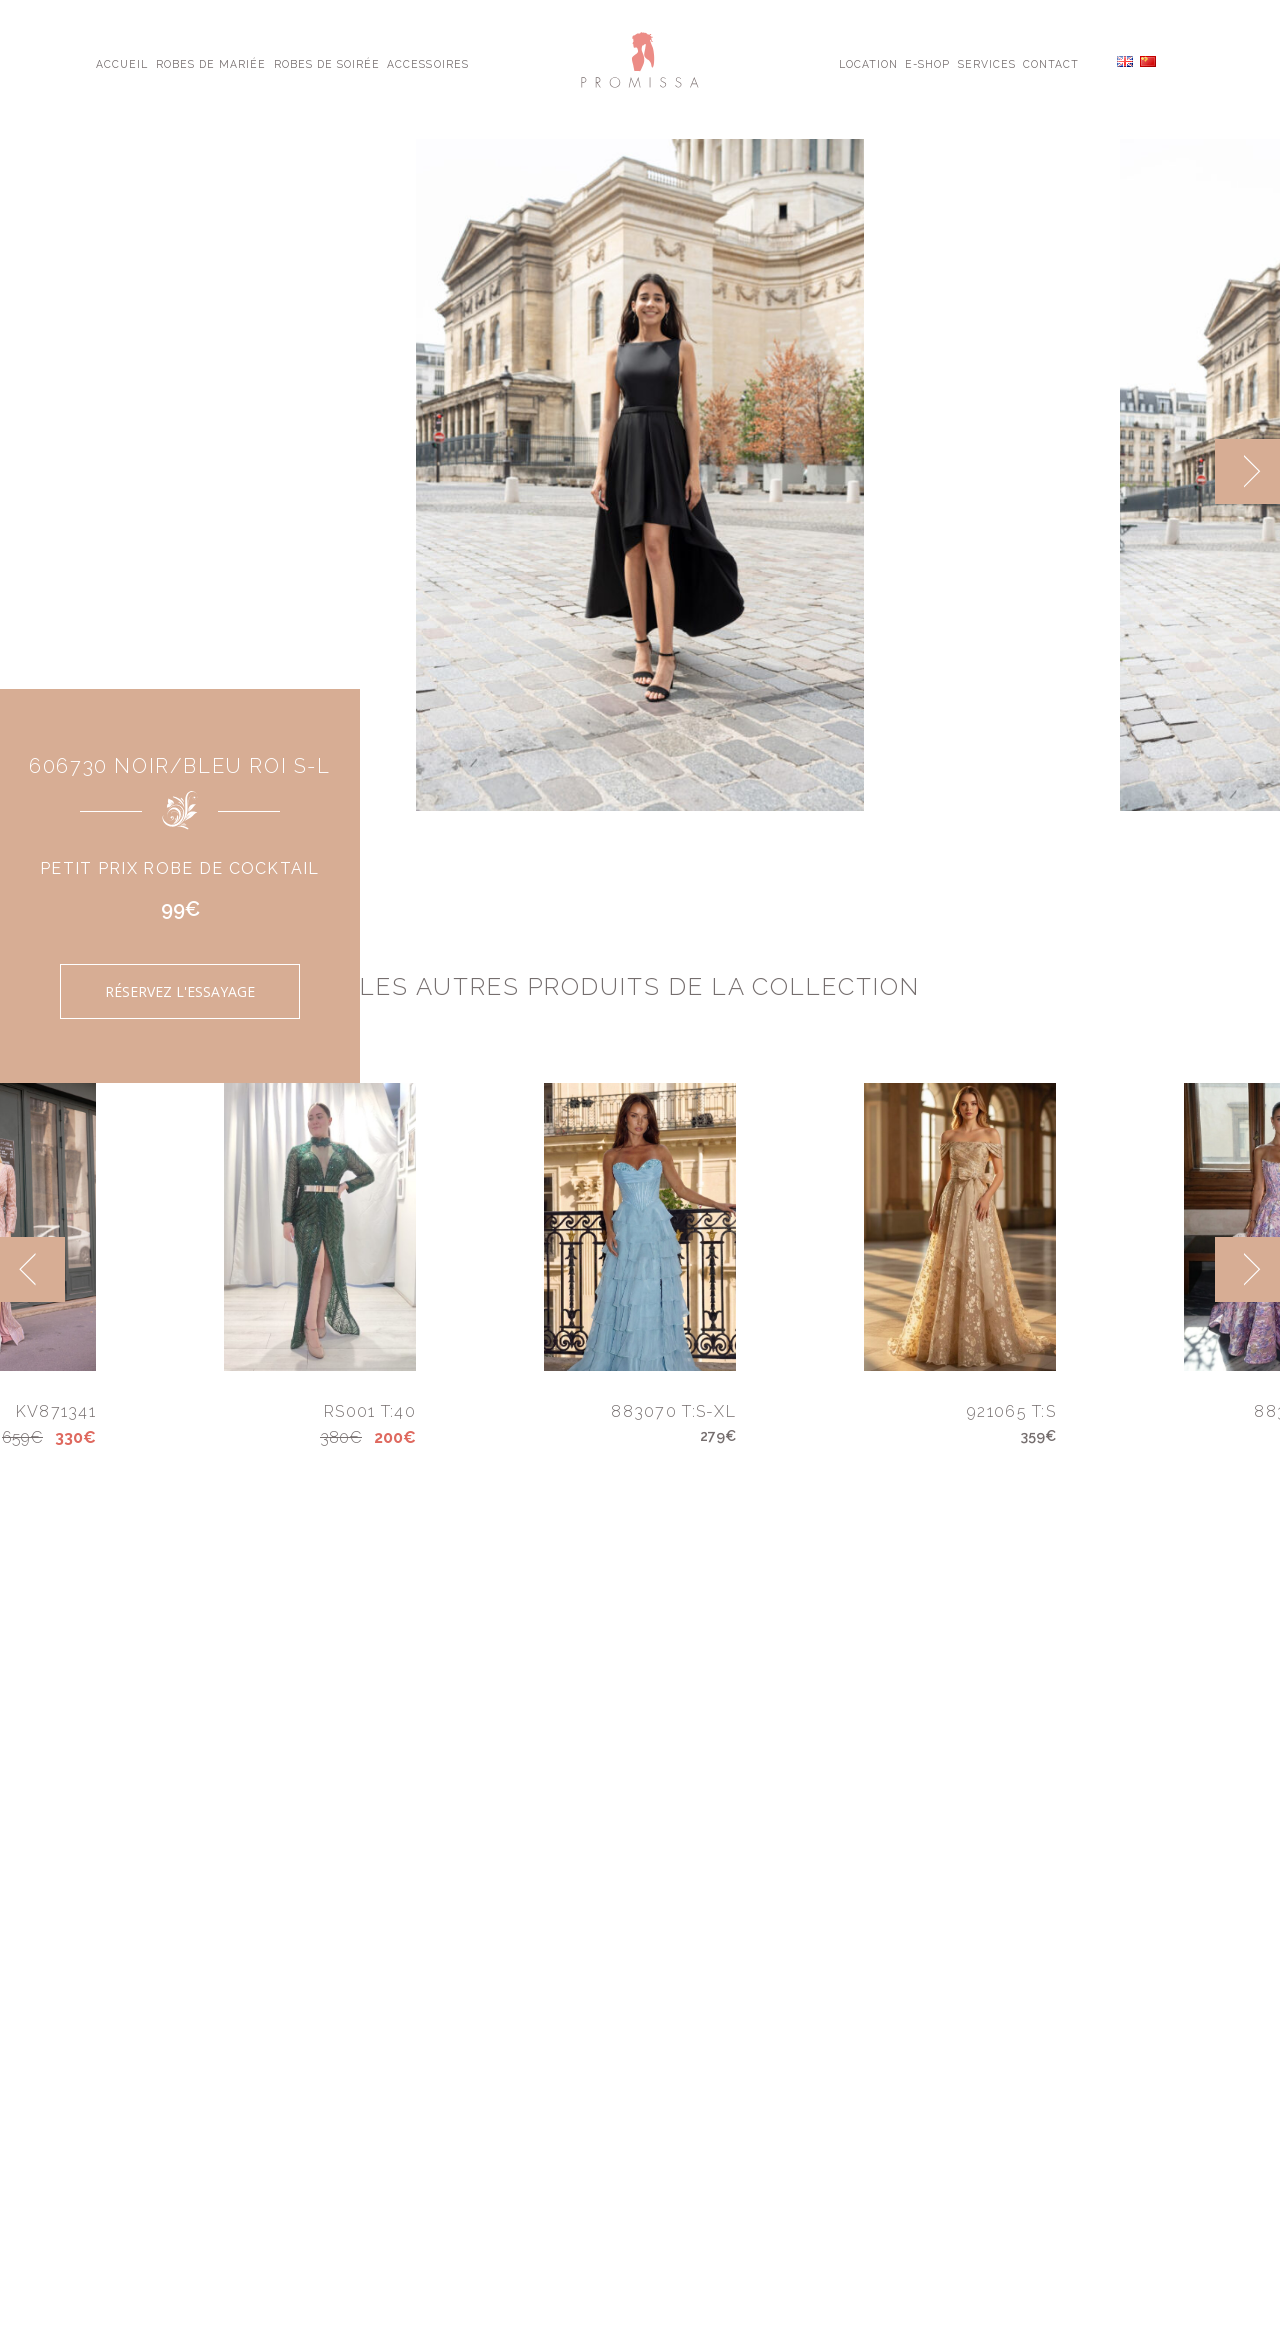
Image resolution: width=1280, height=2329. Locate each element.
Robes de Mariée (211, 63)
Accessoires (427, 63)
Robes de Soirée (327, 63)
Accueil (122, 63)
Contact (1051, 63)
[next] (1247, 471)
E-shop (927, 63)
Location (868, 63)
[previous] (32, 1269)
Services (987, 63)
